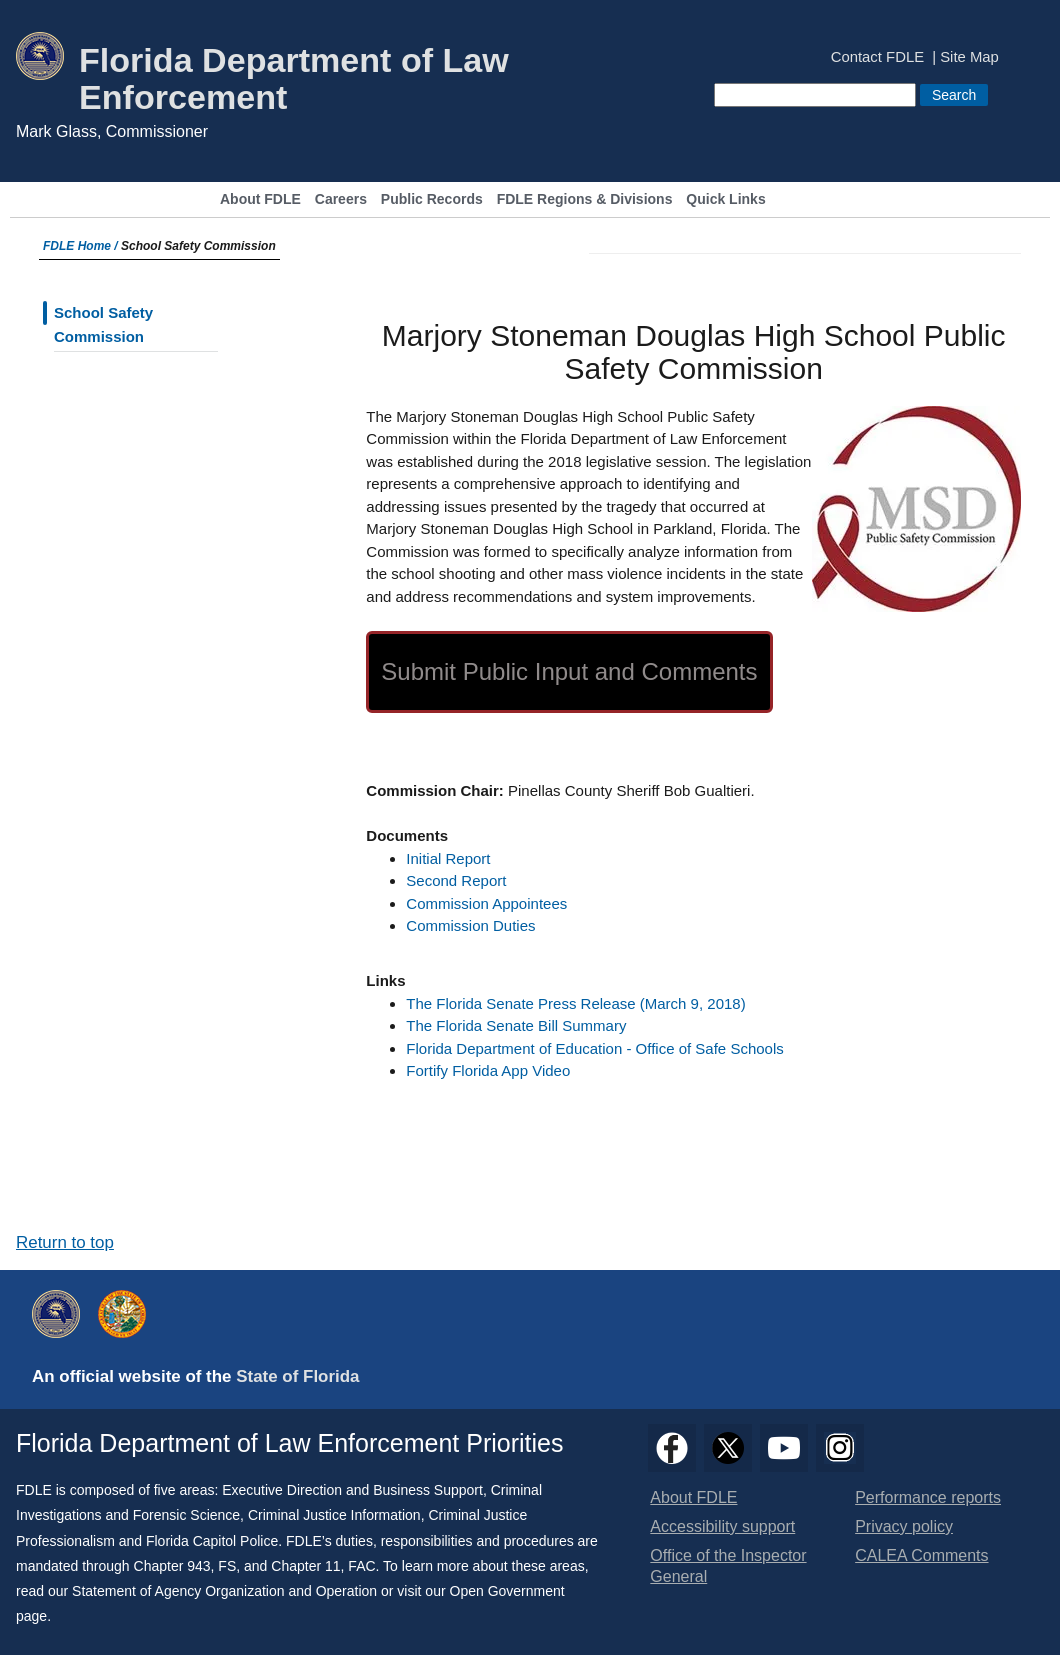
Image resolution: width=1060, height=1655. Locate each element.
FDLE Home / (82, 246)
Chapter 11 (305, 1566)
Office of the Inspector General (728, 1566)
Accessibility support (722, 1526)
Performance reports (928, 1497)
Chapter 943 (172, 1566)
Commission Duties (470, 925)
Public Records (432, 199)
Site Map (969, 57)
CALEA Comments (921, 1555)
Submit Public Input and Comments (569, 671)
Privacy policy (904, 1526)
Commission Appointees (486, 903)
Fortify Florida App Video (488, 1070)
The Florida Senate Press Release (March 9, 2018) (575, 1003)
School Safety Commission (103, 324)
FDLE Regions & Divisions (585, 199)
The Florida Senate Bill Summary (516, 1025)
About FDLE (260, 199)
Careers (341, 199)
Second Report (456, 880)
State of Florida (297, 1376)
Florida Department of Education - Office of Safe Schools (594, 1048)
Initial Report (448, 858)
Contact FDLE (877, 57)
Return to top (65, 1242)
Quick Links (725, 199)
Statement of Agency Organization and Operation (224, 1591)
